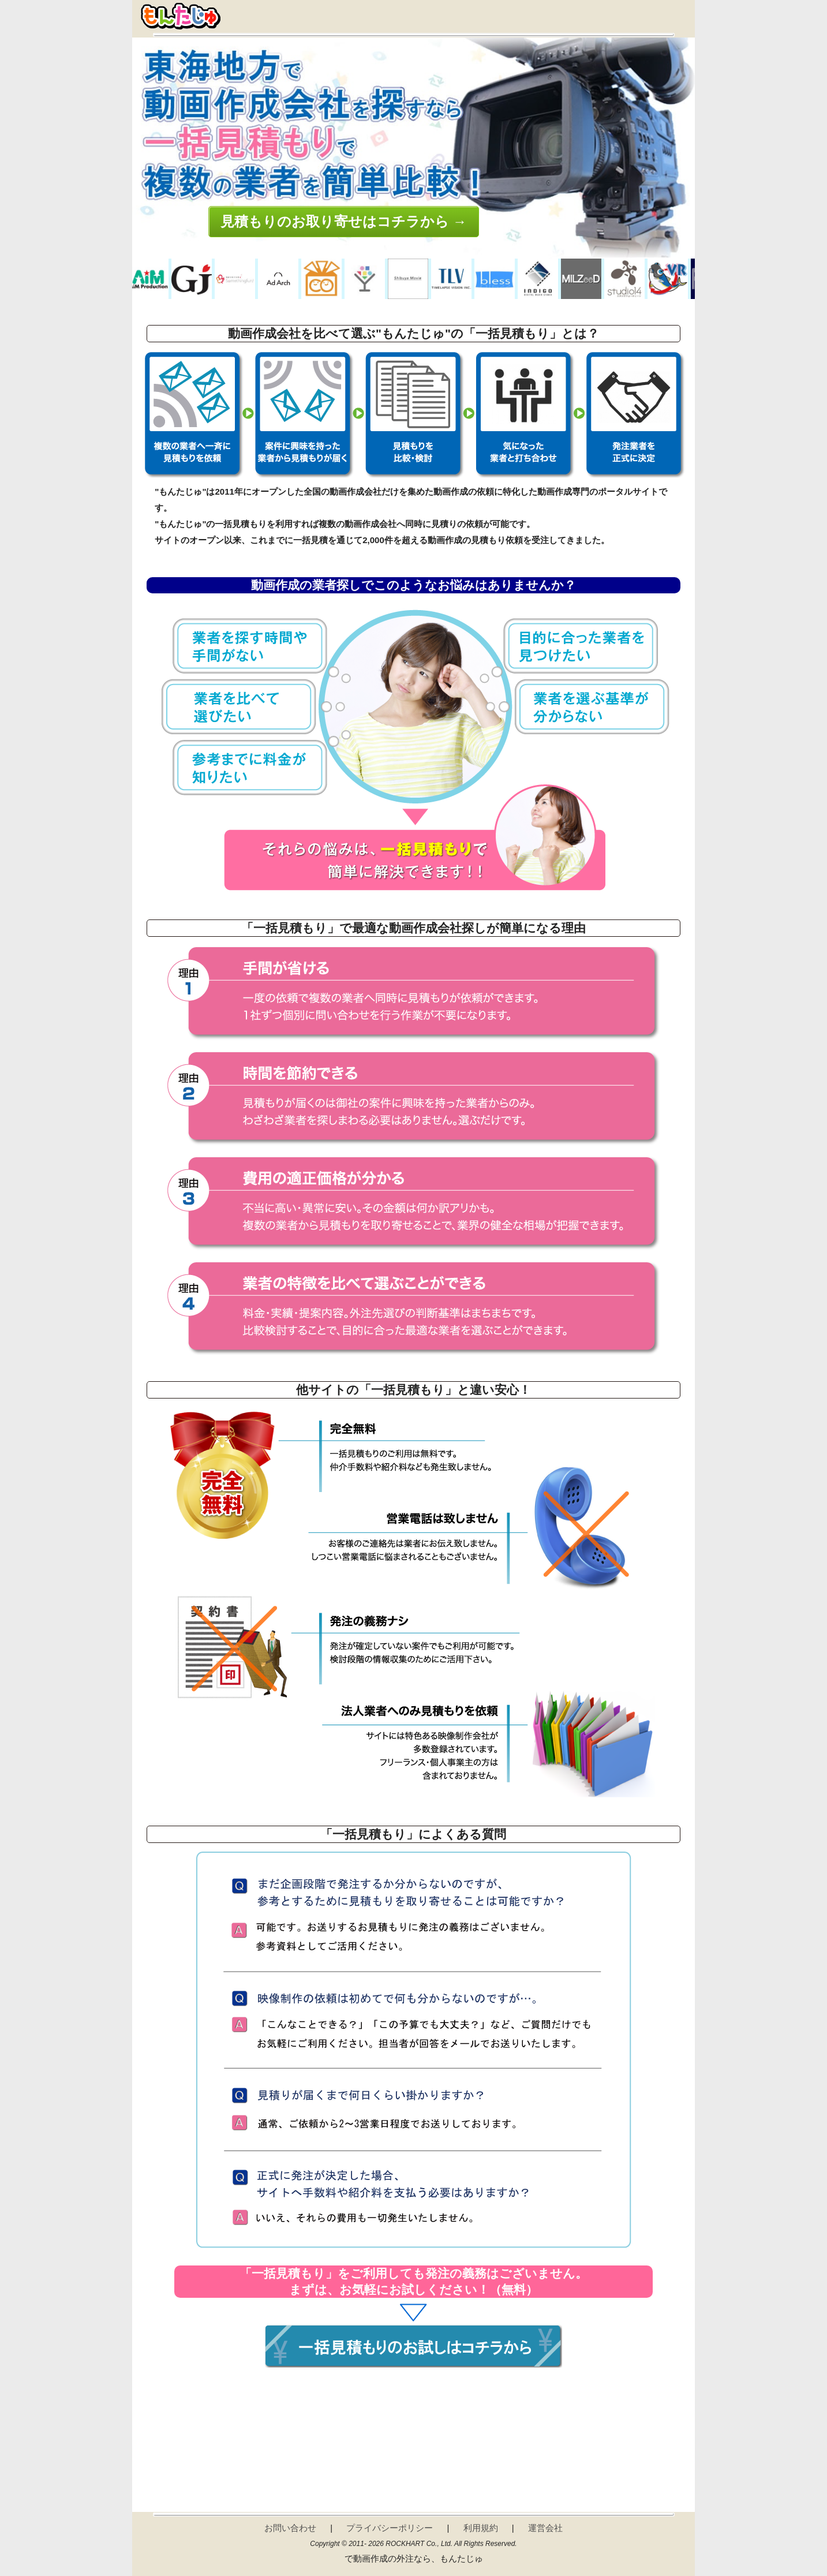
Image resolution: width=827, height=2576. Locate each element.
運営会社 (545, 2528)
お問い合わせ (290, 2528)
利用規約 (480, 2528)
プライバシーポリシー (389, 2528)
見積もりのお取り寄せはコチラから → (343, 221)
